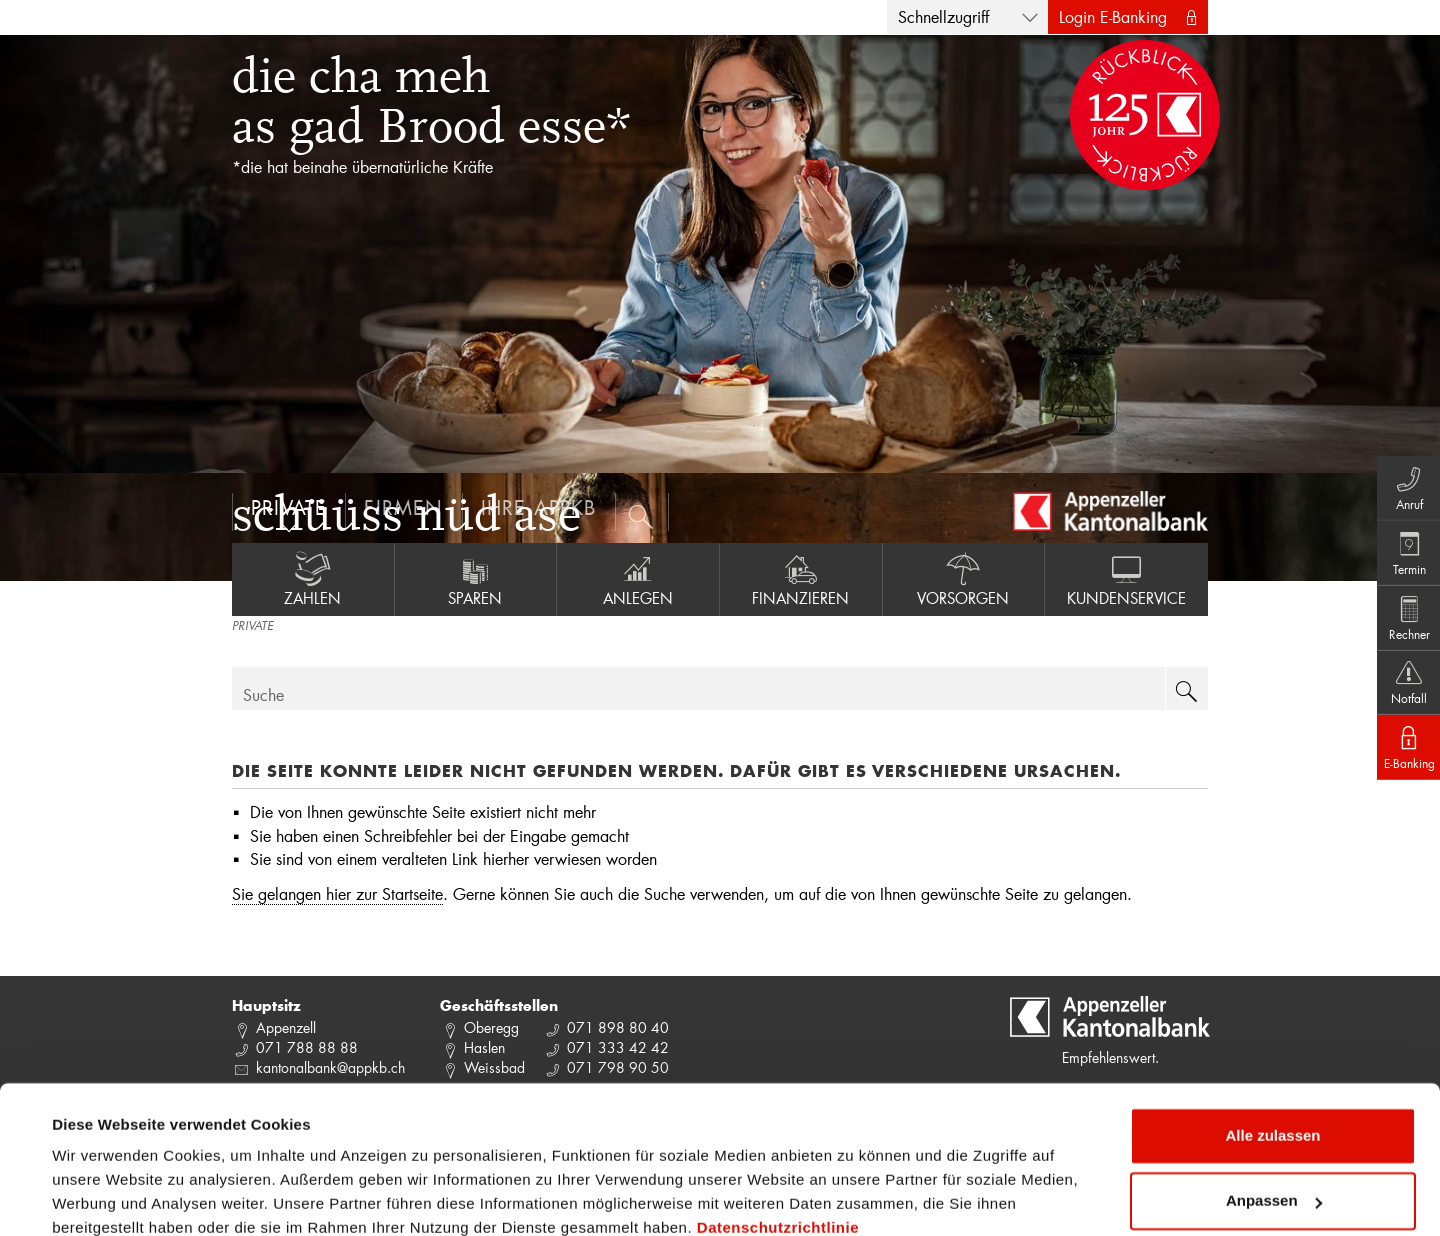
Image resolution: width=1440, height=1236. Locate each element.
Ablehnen (1273, 1180)
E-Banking (1400, 765)
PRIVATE (252, 627)
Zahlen (313, 579)
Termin (1400, 543)
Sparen (476, 579)
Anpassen (1274, 1114)
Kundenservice (1126, 579)
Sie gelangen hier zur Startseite (337, 893)
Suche (263, 694)
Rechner (1400, 617)
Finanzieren (801, 579)
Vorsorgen (964, 579)
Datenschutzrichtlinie (778, 1141)
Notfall (1400, 691)
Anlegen (638, 579)
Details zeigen (102, 1196)
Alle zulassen (1272, 1049)
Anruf (1400, 469)
